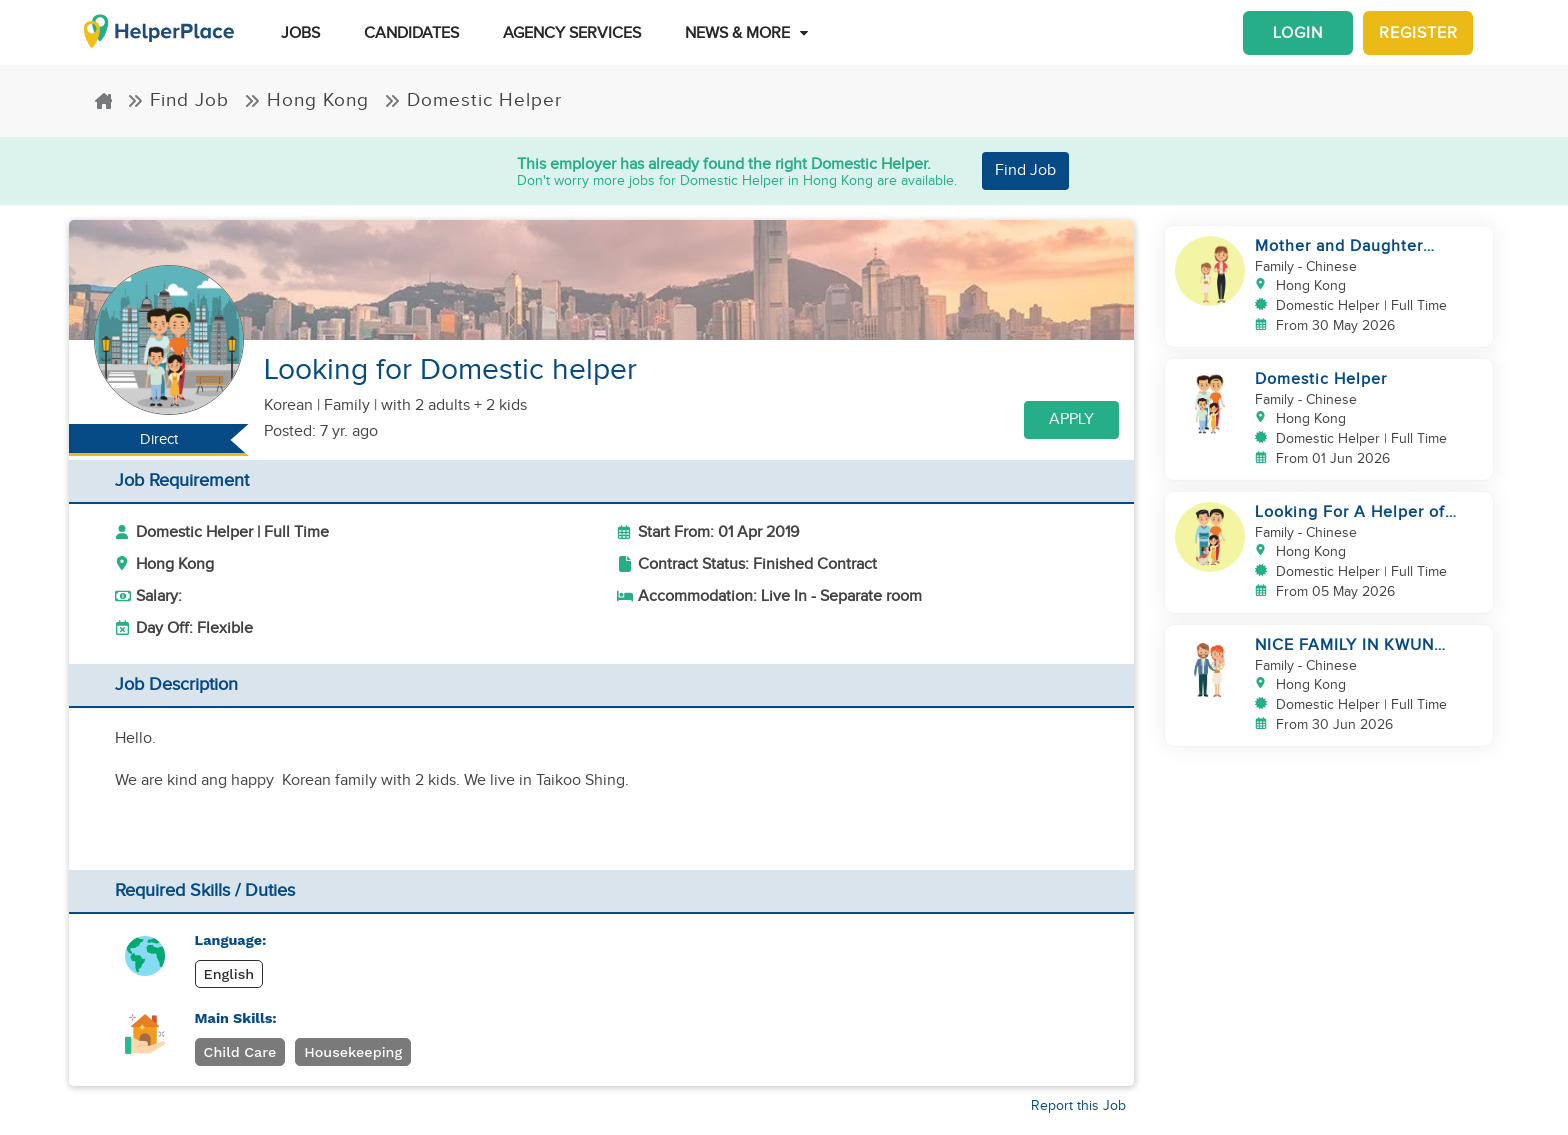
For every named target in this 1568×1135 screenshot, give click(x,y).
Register (1418, 33)
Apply (1071, 419)
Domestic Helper (473, 100)
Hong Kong (306, 100)
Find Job (178, 100)
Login (1298, 33)
